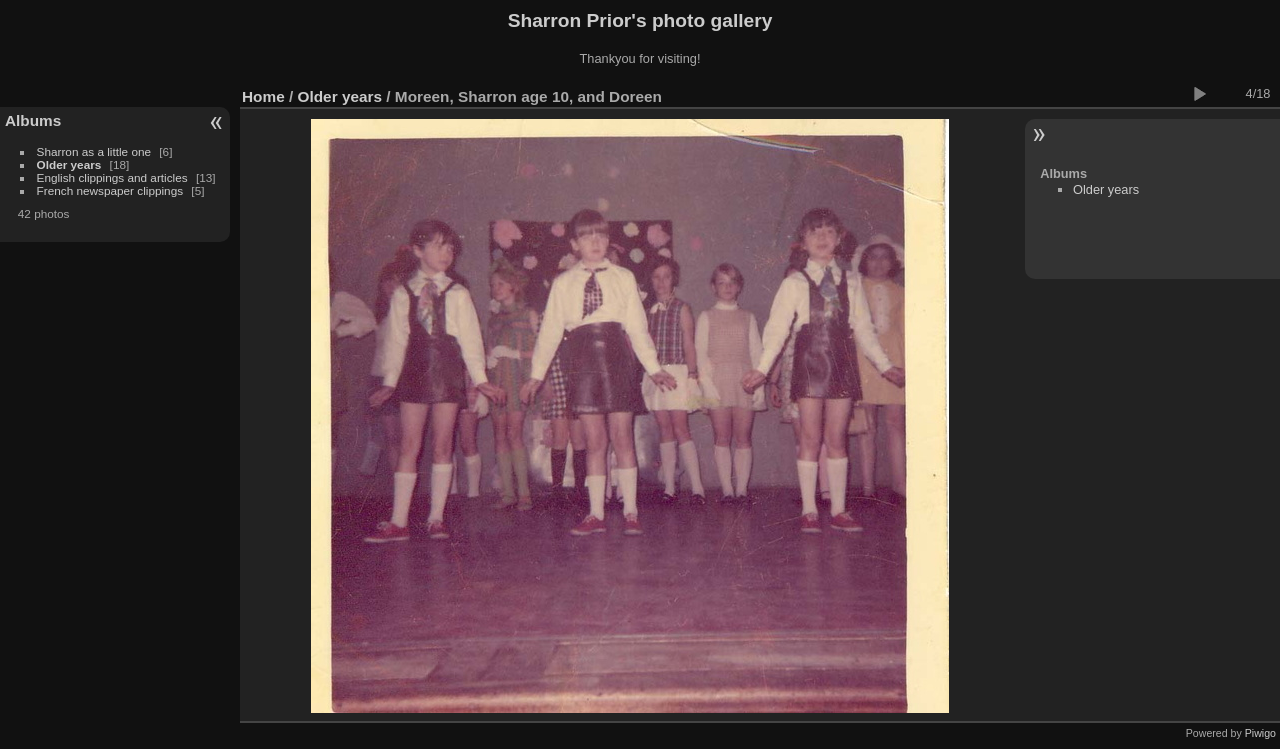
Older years (69, 164)
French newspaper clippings (110, 190)
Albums (33, 120)
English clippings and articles (112, 177)
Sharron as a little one (94, 151)
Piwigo (1260, 733)
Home (263, 96)
